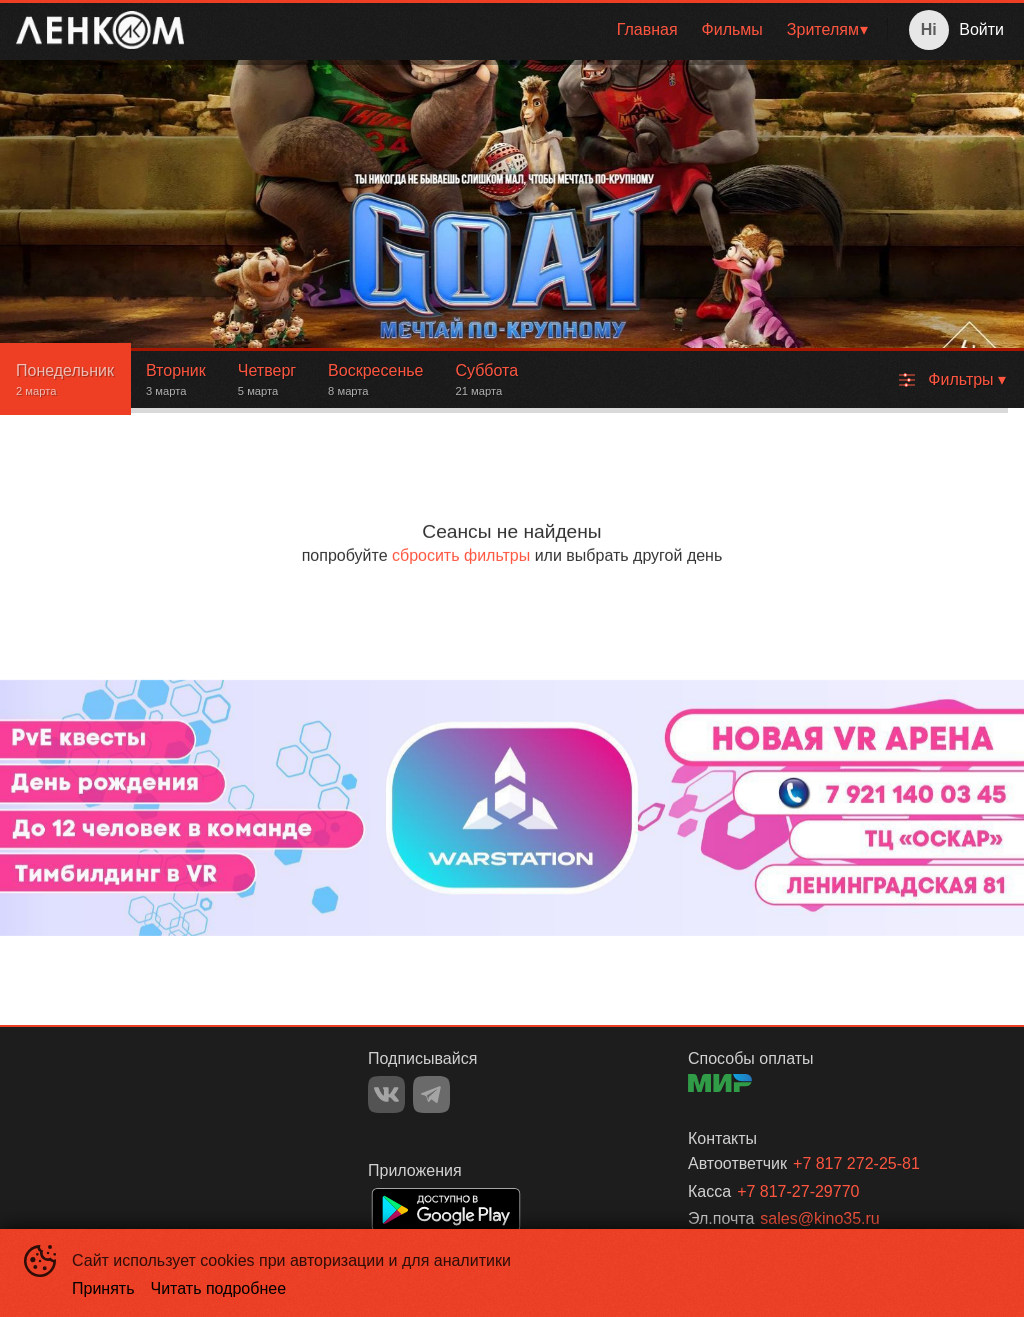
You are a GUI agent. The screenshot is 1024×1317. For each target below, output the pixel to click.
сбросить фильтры (461, 555)
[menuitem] (647, 30)
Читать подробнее (219, 1288)
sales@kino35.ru (819, 1218)
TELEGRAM (431, 1094)
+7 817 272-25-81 (856, 1163)
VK (386, 1094)
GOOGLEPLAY (446, 1210)
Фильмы (732, 29)
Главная (647, 29)
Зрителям (823, 29)
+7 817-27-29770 (798, 1191)
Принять (103, 1288)
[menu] (539, 30)
